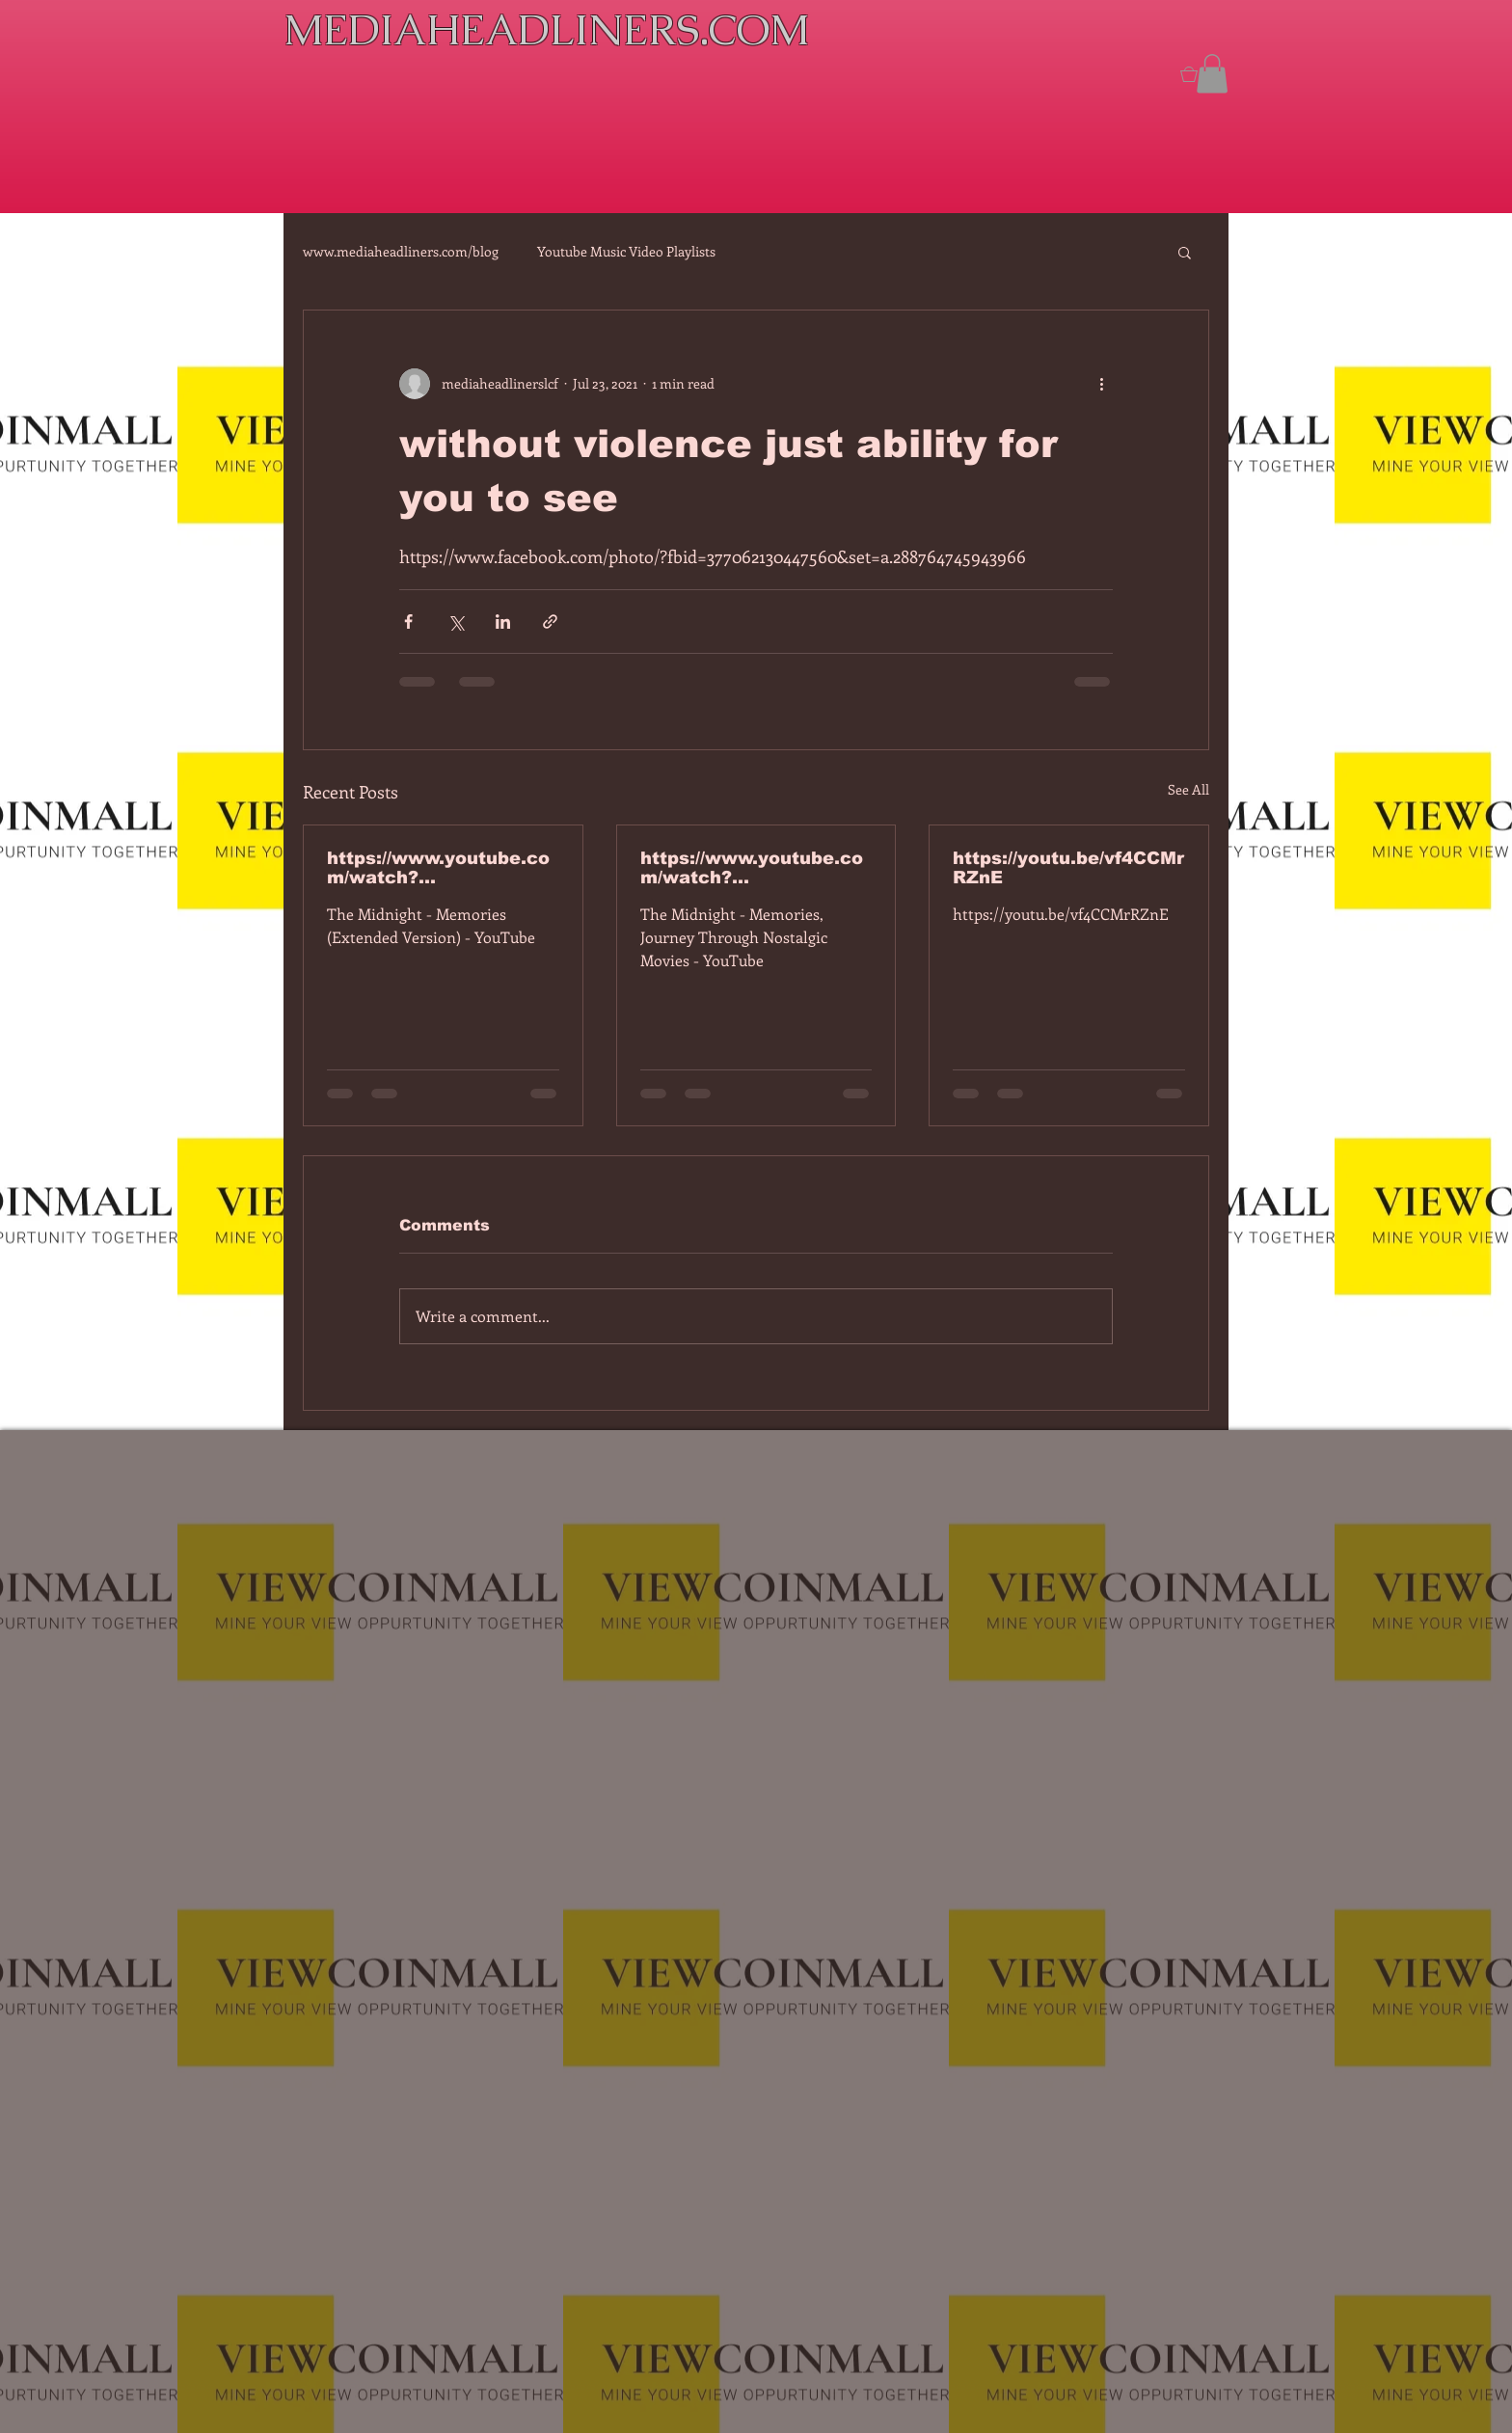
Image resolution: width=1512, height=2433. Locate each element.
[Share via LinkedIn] (503, 621)
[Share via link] (550, 621)
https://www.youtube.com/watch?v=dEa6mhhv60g (751, 868)
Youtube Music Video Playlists (626, 251)
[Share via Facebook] (408, 621)
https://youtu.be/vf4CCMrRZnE (1068, 868)
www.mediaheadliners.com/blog (401, 251)
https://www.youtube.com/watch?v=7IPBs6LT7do (438, 868)
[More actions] (1101, 383)
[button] (1212, 74)
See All (1188, 789)
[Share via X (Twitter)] (455, 621)
